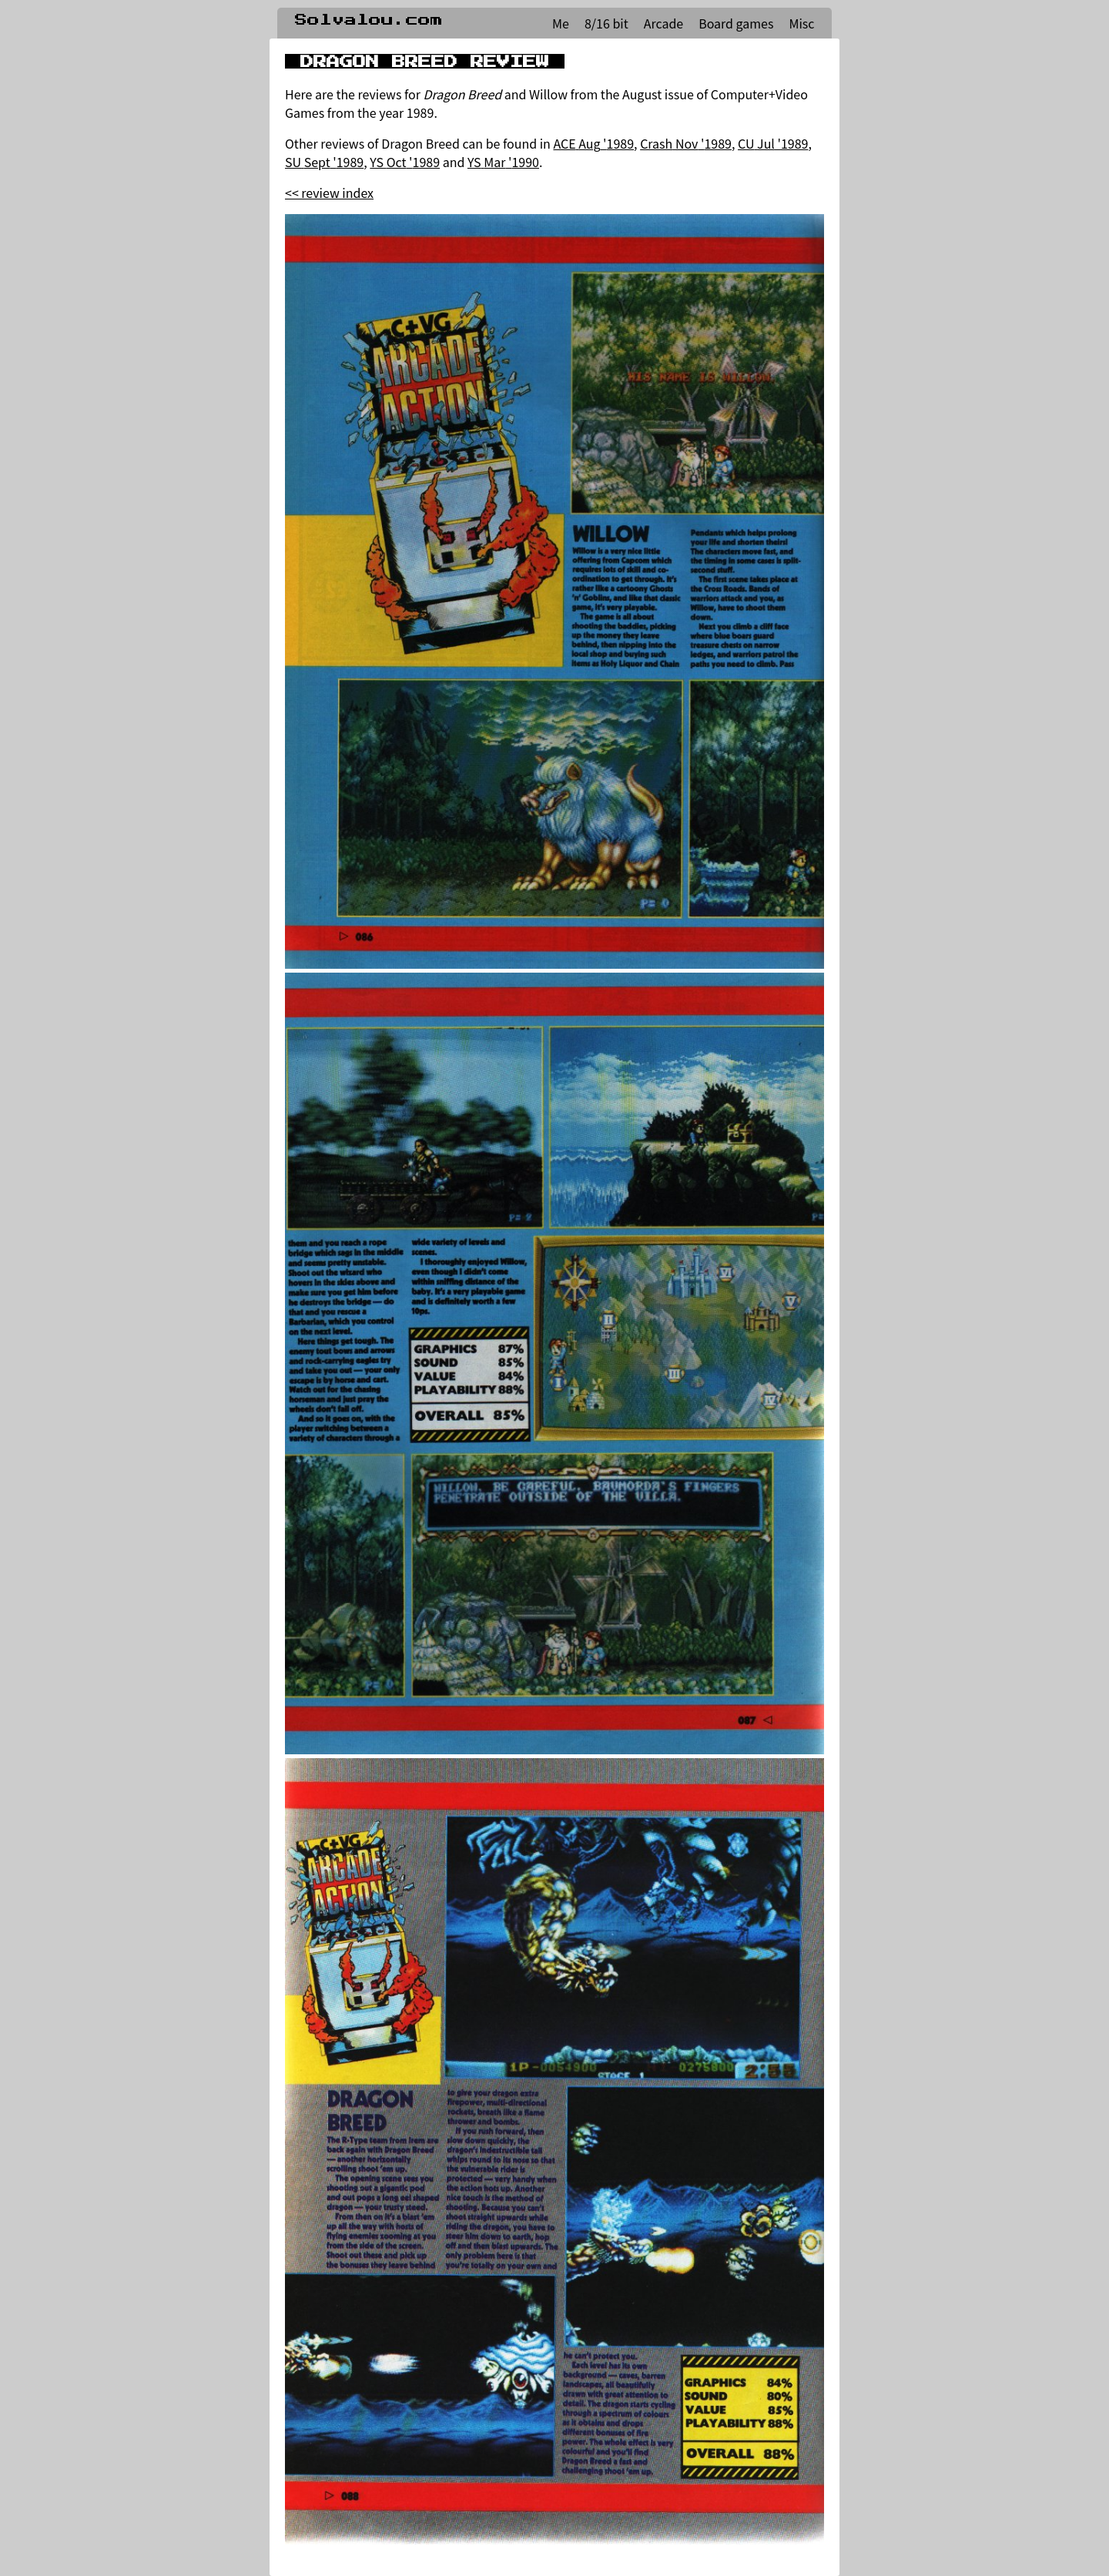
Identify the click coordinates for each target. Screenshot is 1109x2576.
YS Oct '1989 (405, 161)
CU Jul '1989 (773, 143)
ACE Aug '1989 (593, 143)
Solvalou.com (369, 20)
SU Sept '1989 (324, 161)
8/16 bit (606, 23)
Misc (801, 23)
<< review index (329, 192)
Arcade (663, 23)
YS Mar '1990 (503, 161)
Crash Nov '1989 (686, 143)
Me (560, 23)
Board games (736, 23)
